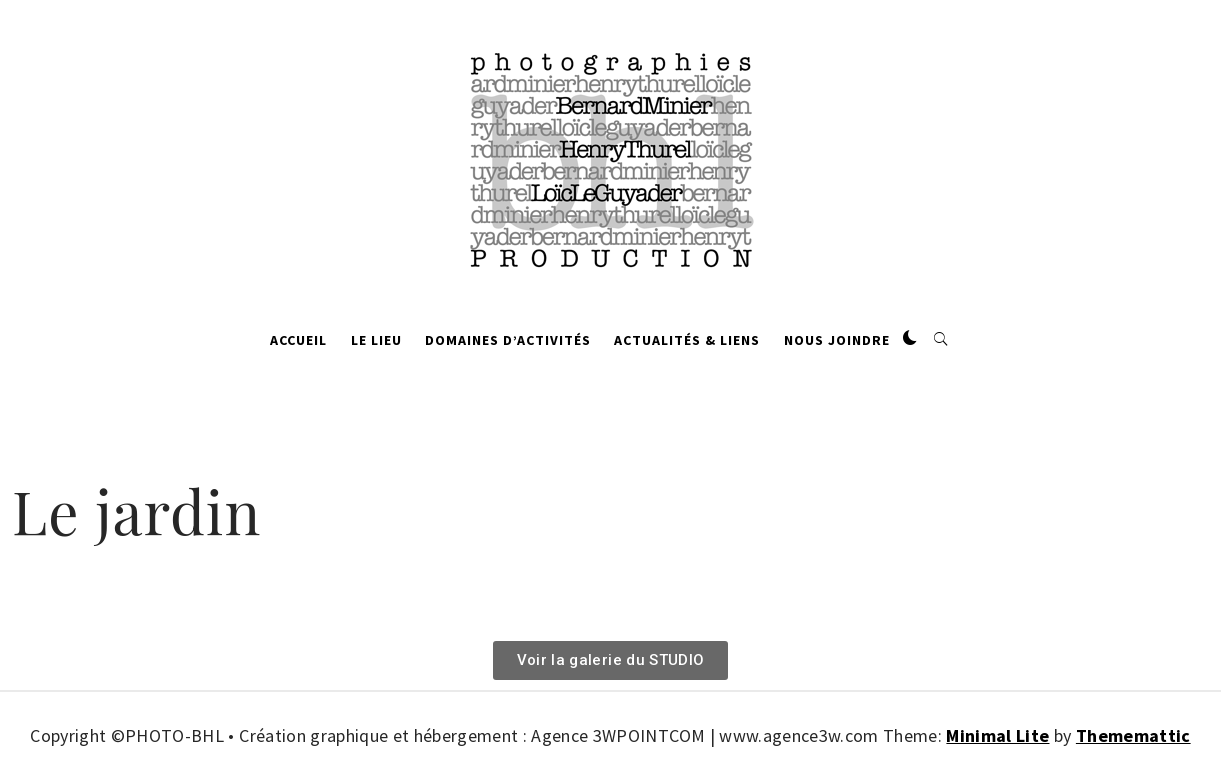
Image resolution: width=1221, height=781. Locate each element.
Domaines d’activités (508, 340)
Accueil (298, 340)
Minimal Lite (997, 735)
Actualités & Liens (687, 340)
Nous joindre (837, 340)
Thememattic (1133, 735)
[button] (910, 339)
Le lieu (376, 340)
